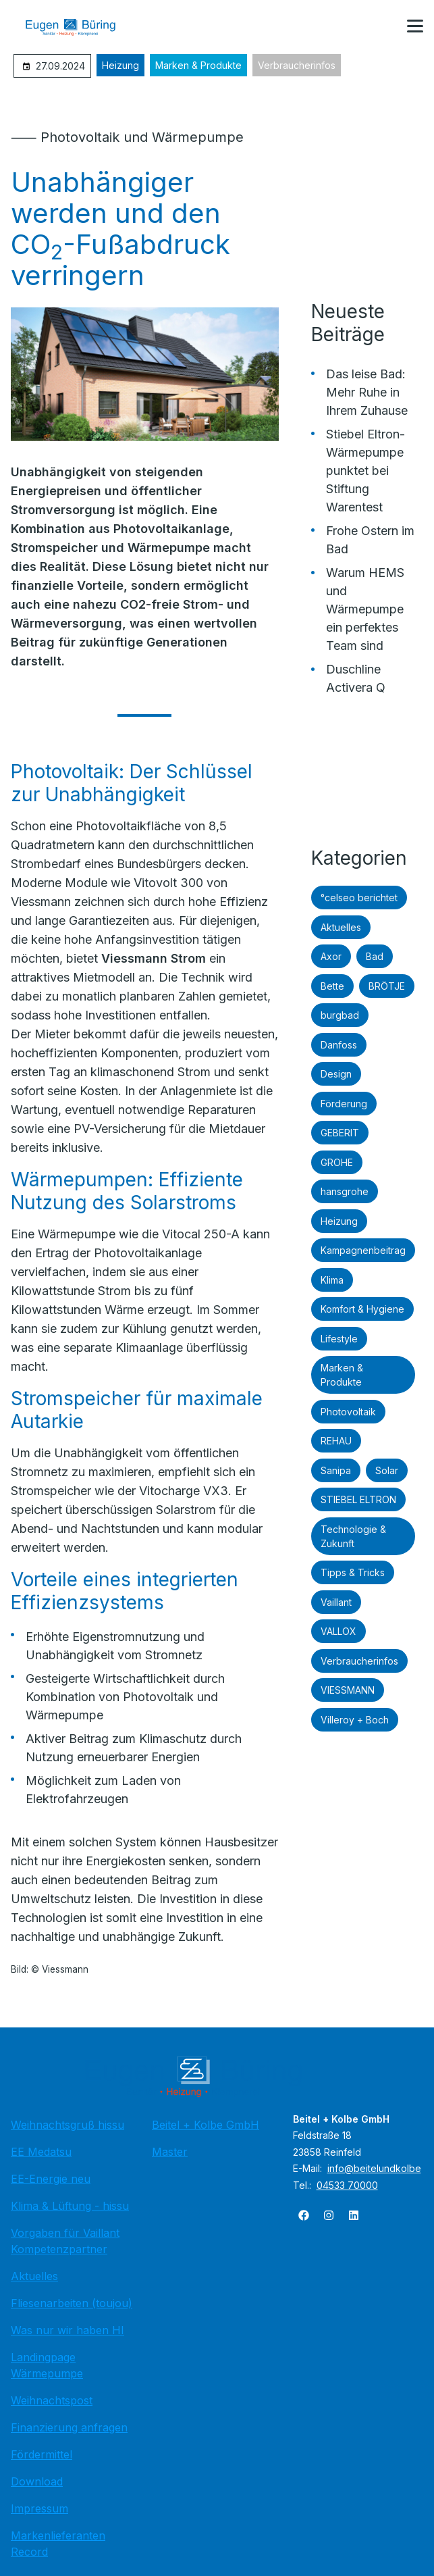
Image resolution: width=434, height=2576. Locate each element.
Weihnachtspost (51, 2400)
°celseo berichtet (359, 897)
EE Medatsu (41, 2151)
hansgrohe (345, 1191)
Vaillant (336, 1602)
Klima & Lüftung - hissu (70, 2206)
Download (37, 2481)
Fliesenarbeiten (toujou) (71, 2303)
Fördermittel (41, 2454)
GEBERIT (340, 1132)
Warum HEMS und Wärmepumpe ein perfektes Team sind (365, 609)
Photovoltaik (348, 1411)
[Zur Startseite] (80, 27)
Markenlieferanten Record (58, 2543)
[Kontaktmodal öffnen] (382, 27)
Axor (331, 956)
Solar (386, 1470)
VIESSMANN (348, 1690)
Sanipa (336, 1470)
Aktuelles (341, 927)
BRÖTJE (387, 986)
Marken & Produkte (198, 65)
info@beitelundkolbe (374, 2168)
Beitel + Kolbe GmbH (205, 2124)
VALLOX (338, 1631)
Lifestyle (339, 1338)
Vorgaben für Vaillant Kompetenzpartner (65, 2241)
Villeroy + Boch (355, 1719)
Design (336, 1074)
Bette (332, 986)
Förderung (344, 1103)
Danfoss (339, 1045)
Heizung (120, 65)
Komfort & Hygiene (362, 1309)
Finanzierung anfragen (69, 2427)
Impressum (39, 2508)
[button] (415, 26)
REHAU (336, 1440)
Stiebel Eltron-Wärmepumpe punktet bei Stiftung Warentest (365, 470)
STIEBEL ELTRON (358, 1499)
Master (170, 2151)
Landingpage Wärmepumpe (47, 2365)
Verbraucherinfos (296, 65)
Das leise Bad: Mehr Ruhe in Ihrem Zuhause (367, 392)
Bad (374, 956)
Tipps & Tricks (353, 1572)
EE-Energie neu (50, 2179)
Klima (332, 1280)
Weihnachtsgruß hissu (67, 2124)
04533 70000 (347, 2185)
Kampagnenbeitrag (363, 1250)
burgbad (340, 1015)
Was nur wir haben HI (67, 2330)
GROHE (337, 1162)
